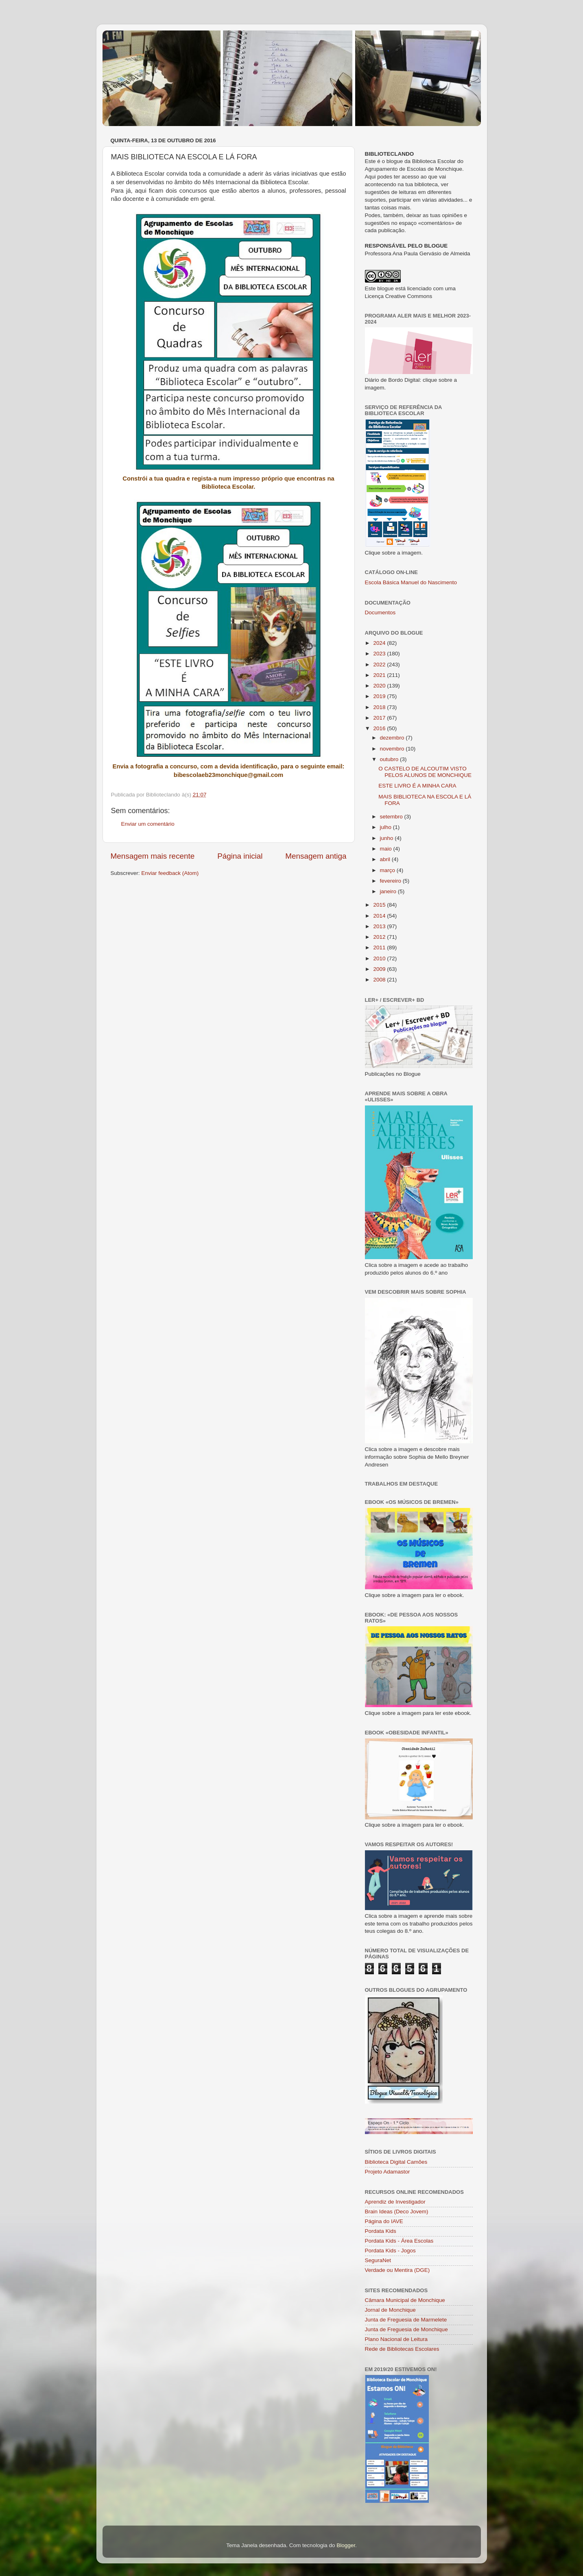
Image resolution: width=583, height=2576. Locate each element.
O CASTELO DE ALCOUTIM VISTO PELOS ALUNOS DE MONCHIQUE (425, 772)
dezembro (393, 738)
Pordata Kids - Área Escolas (399, 2241)
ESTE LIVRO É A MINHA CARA (417, 786)
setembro (392, 817)
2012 (380, 937)
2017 (380, 718)
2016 (380, 728)
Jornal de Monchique (390, 2310)
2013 (380, 926)
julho (386, 827)
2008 (380, 980)
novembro (393, 749)
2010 (380, 958)
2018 (380, 707)
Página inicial (239, 856)
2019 (380, 696)
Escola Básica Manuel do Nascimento (411, 582)
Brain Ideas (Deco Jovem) (396, 2211)
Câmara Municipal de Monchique (405, 2300)
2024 (380, 643)
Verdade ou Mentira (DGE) (397, 2270)
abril (386, 859)
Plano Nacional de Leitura (396, 2339)
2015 (380, 905)
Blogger (345, 2545)
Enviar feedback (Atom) (170, 873)
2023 (380, 654)
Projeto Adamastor (387, 2172)
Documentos (380, 612)
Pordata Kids (380, 2231)
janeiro (389, 891)
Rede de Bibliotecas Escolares (402, 2349)
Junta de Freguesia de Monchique (406, 2329)
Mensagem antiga (315, 856)
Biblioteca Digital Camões (396, 2162)
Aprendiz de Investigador (395, 2202)
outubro (390, 759)
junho (387, 838)
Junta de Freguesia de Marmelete (406, 2320)
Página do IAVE (384, 2221)
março (388, 870)
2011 (380, 947)
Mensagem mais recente (153, 856)
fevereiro (391, 881)
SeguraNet (378, 2260)
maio (386, 849)
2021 (380, 675)
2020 (380, 686)
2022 (380, 664)
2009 (380, 969)
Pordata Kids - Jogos (390, 2250)
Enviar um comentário (148, 824)
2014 (380, 916)
